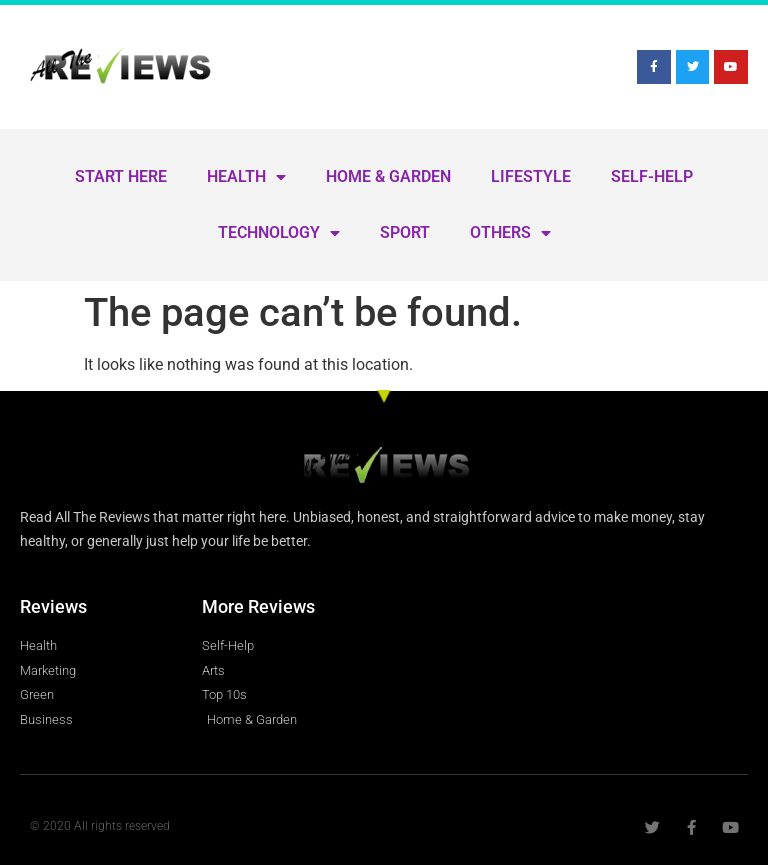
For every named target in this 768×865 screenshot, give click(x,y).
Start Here (121, 176)
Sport (405, 232)
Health (246, 177)
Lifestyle (531, 176)
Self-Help (652, 176)
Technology (279, 233)
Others (510, 233)
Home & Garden (388, 176)
